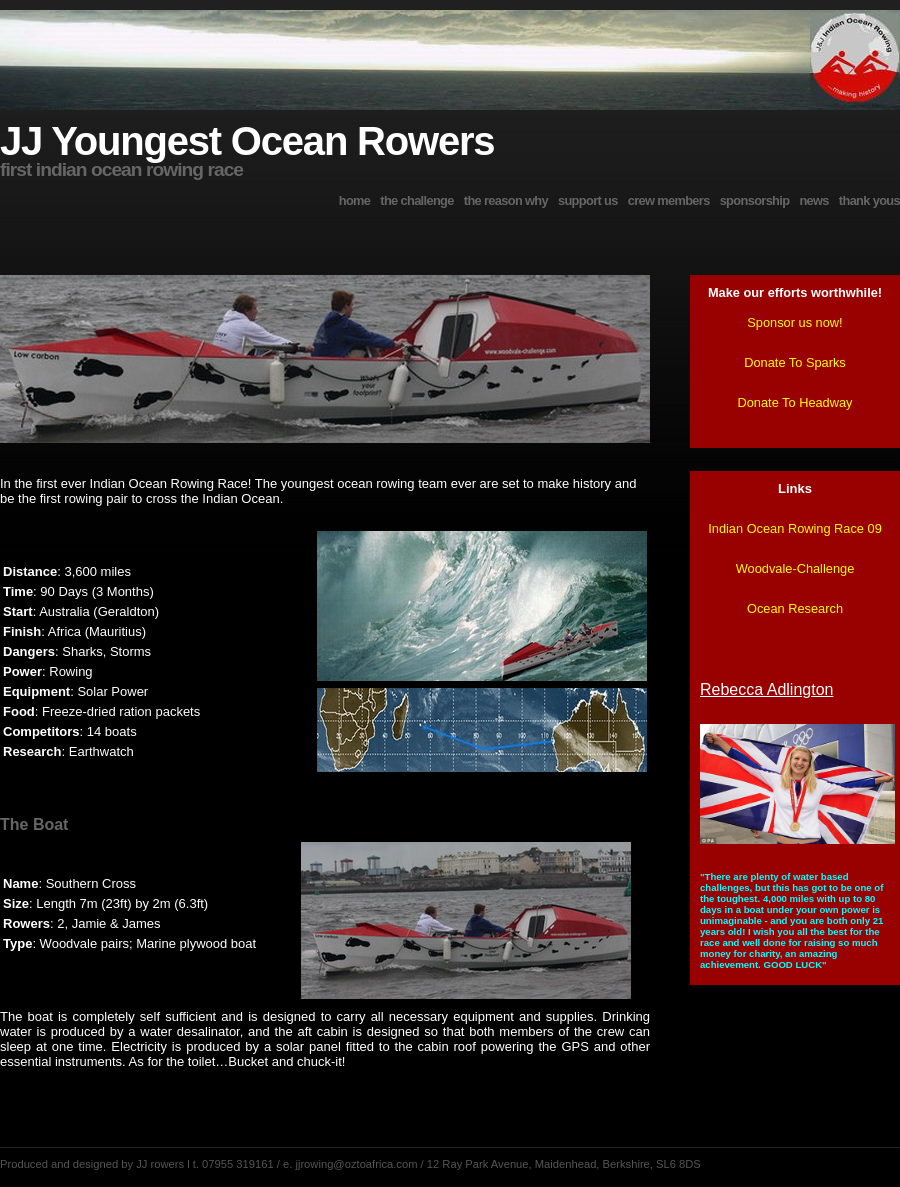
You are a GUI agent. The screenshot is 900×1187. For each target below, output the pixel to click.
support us (588, 200)
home (355, 200)
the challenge (416, 200)
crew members (669, 200)
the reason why (506, 200)
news (813, 200)
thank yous (869, 200)
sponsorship (755, 200)
